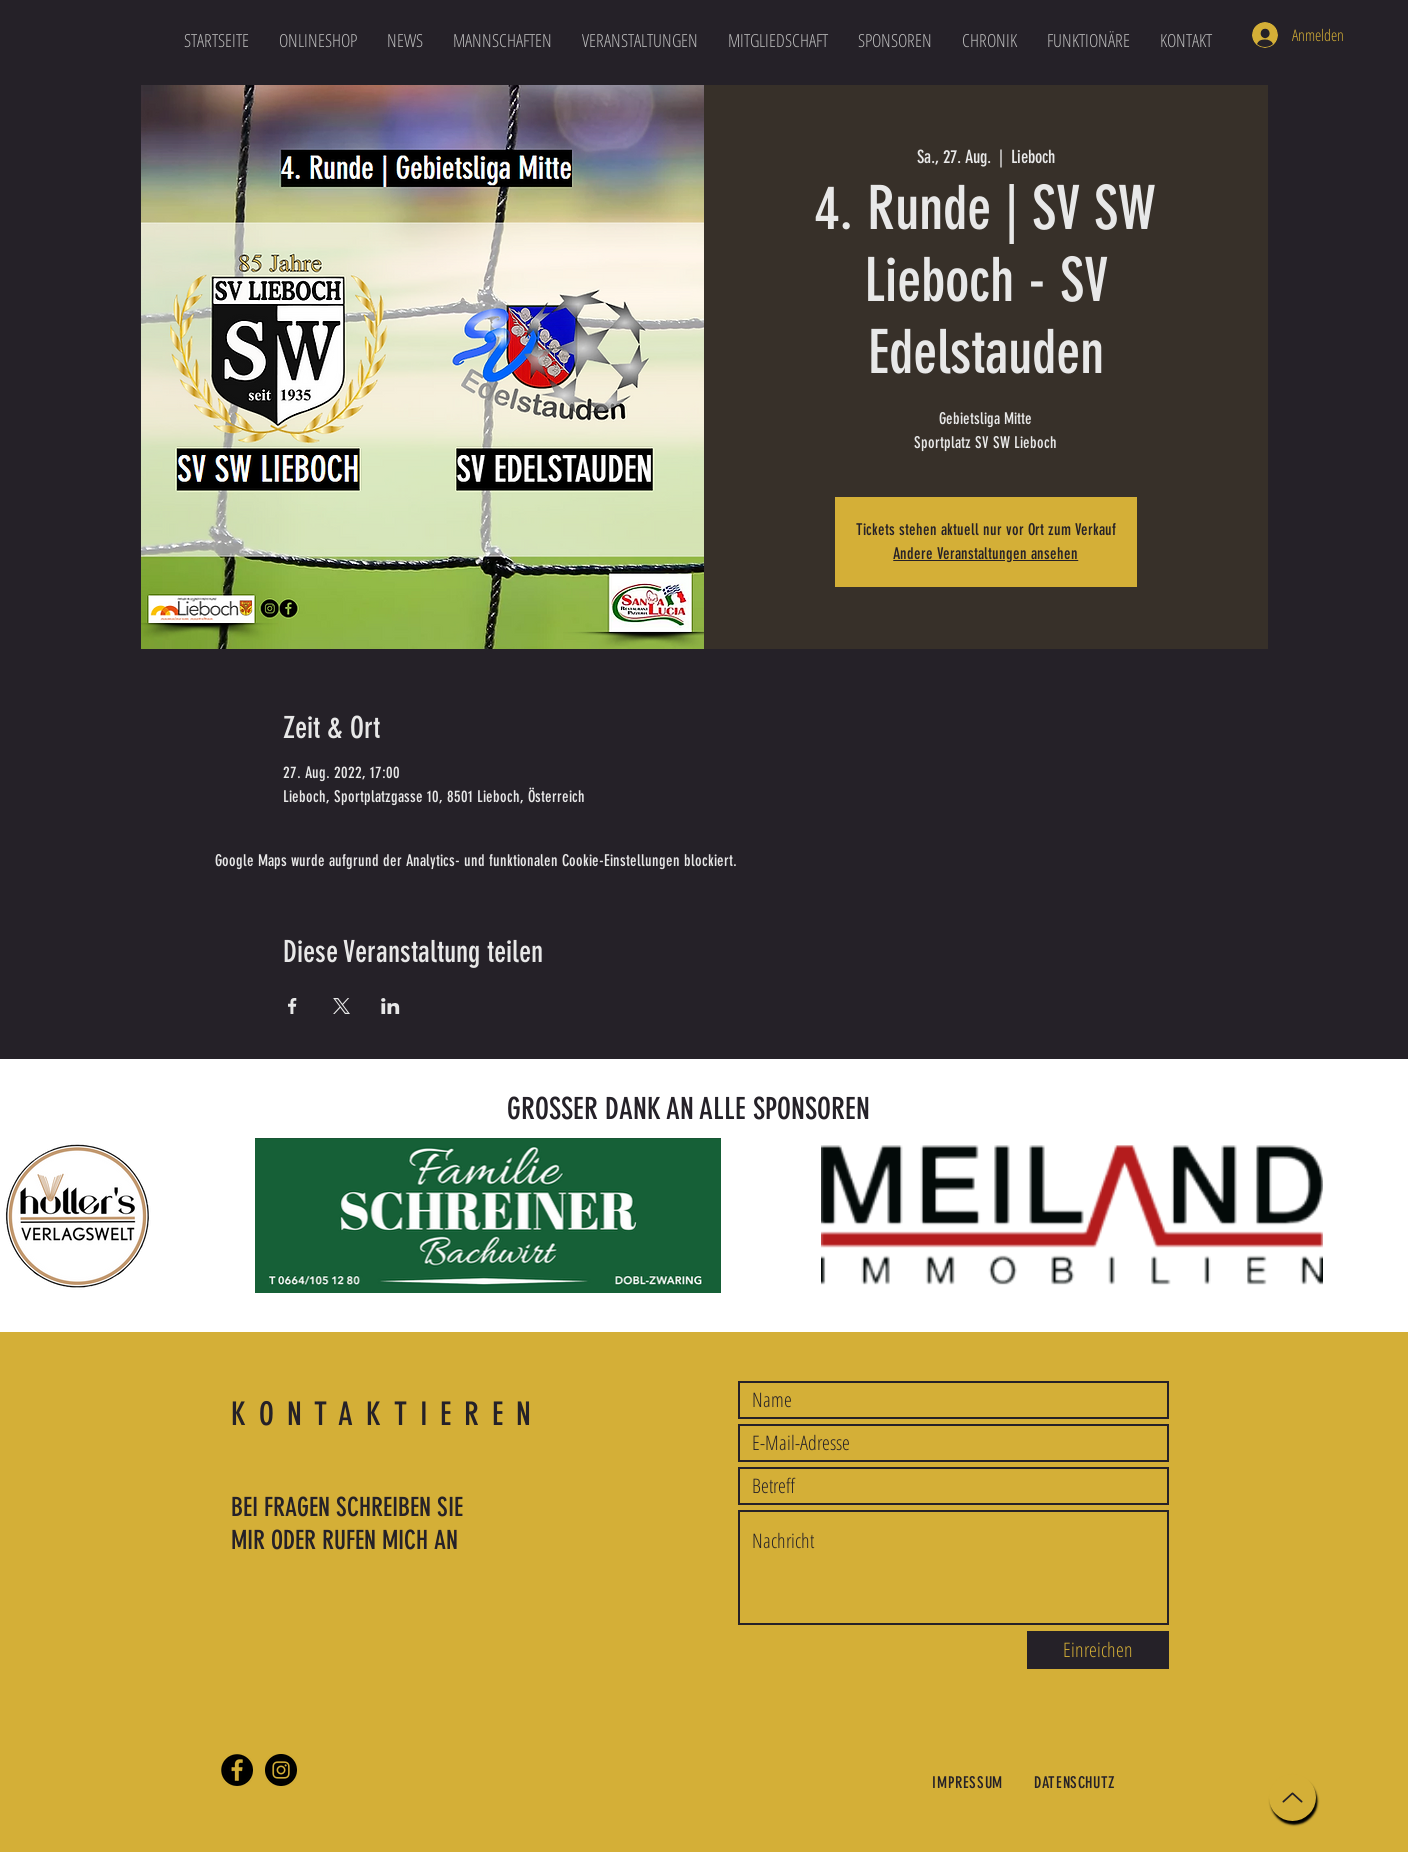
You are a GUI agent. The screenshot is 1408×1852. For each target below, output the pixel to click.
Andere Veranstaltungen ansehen (985, 553)
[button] (502, 40)
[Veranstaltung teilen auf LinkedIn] (390, 1006)
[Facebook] (237, 1770)
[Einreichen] (1098, 1650)
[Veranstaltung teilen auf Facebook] (292, 1006)
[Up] (1292, 1797)
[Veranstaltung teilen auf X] (341, 1006)
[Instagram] (281, 1770)
